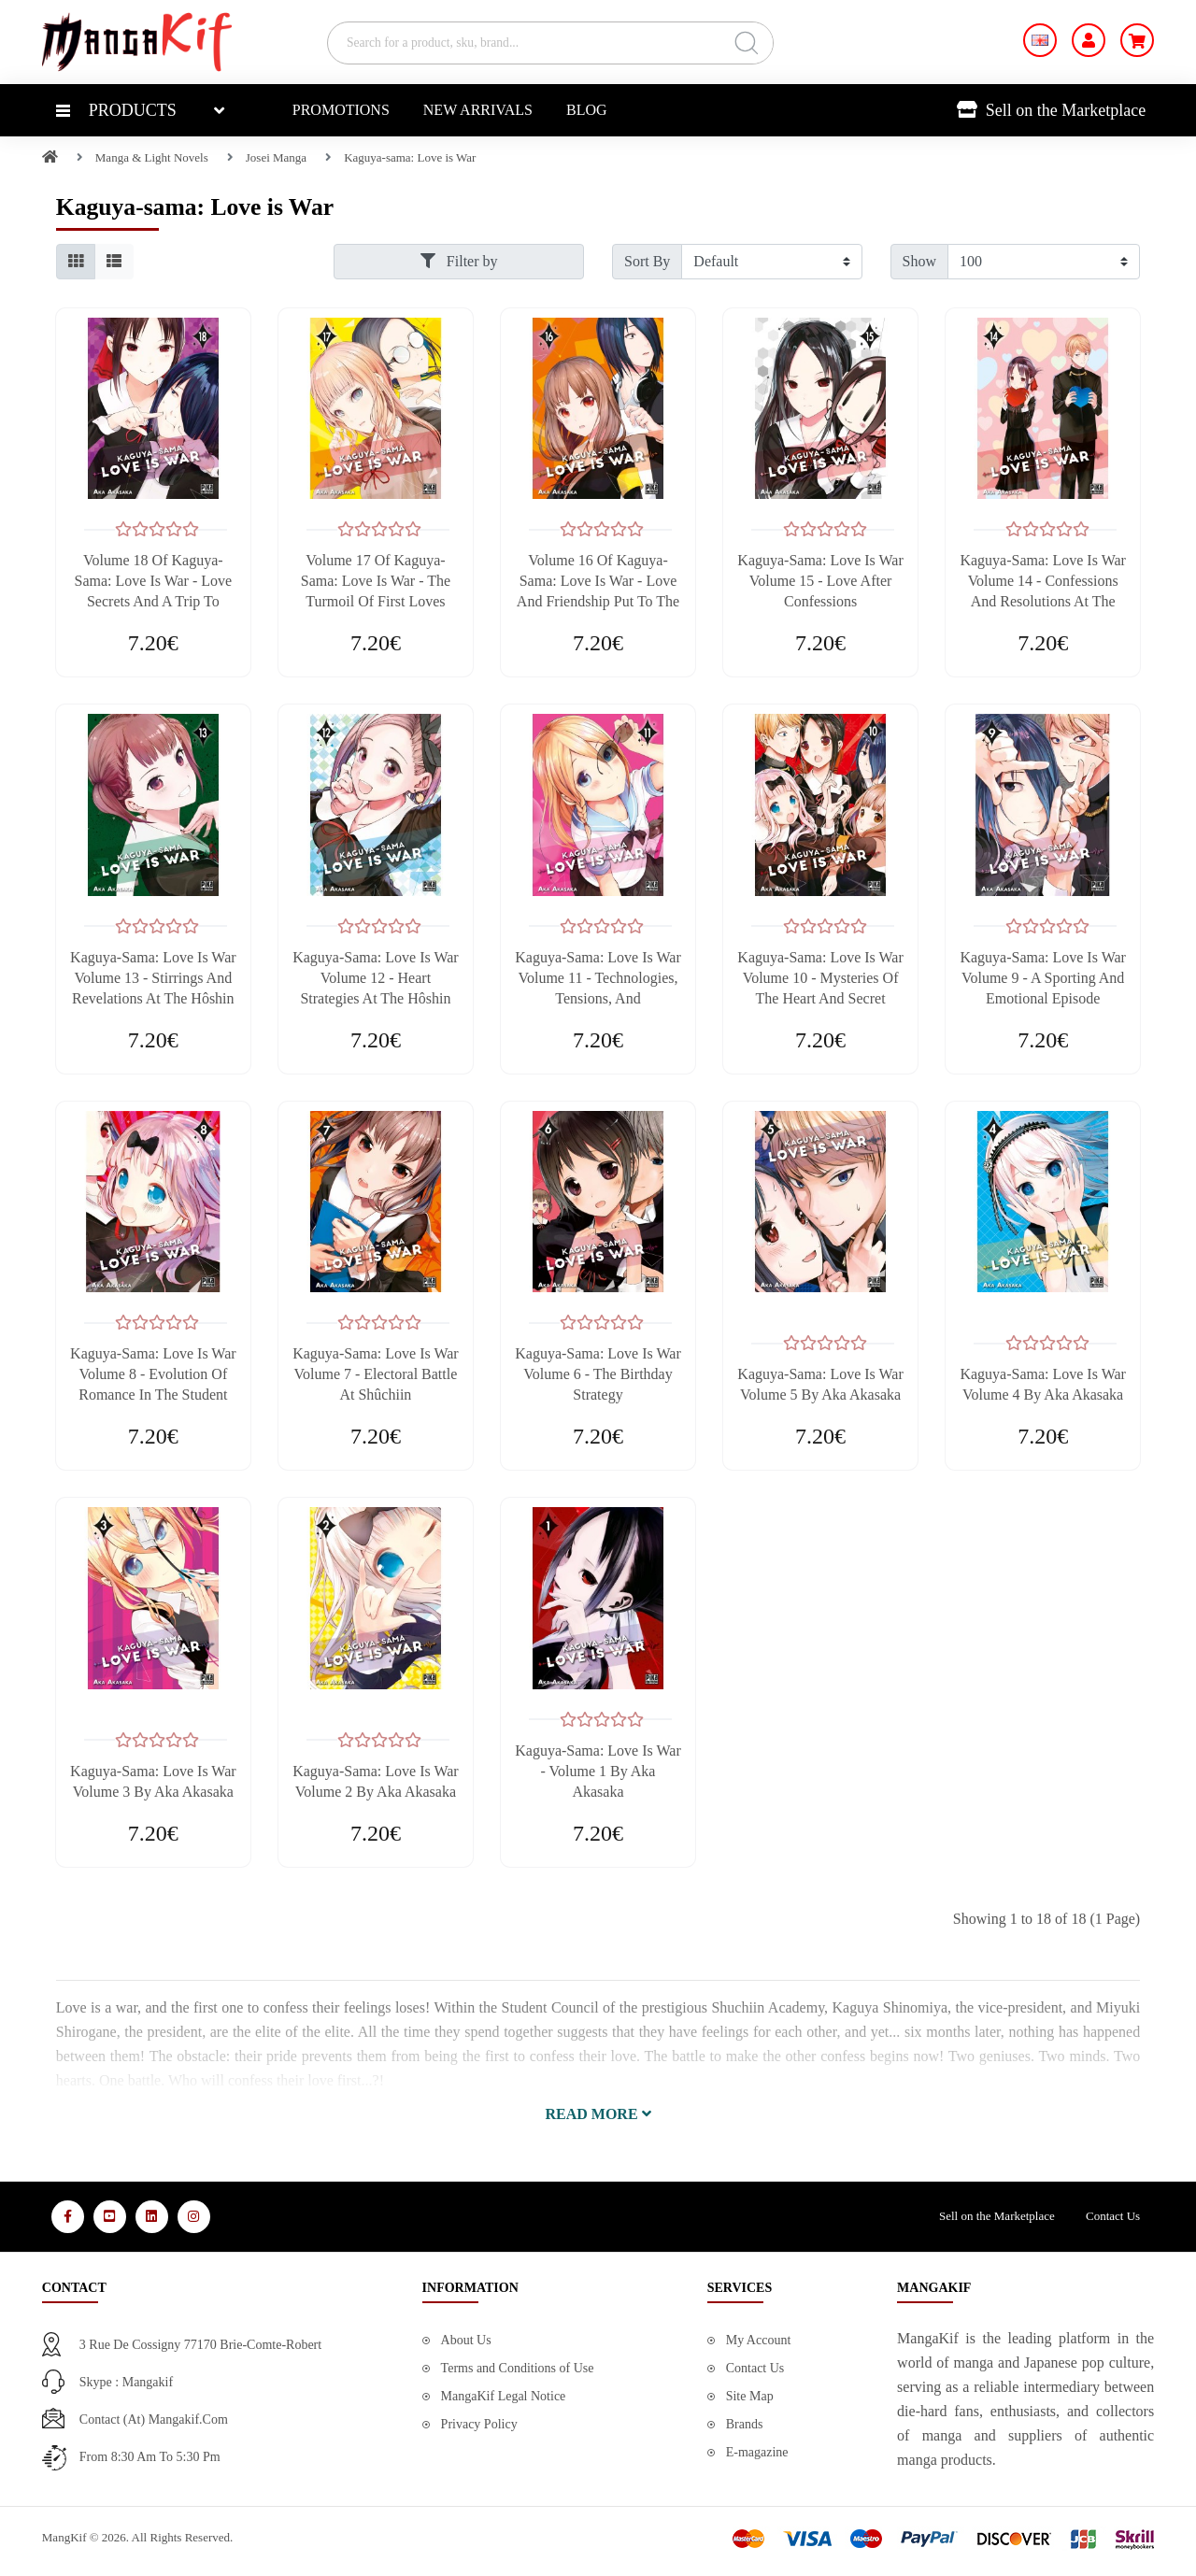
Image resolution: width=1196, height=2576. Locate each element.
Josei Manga (276, 157)
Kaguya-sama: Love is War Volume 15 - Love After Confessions (820, 580)
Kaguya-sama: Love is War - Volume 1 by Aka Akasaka (597, 1771)
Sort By (647, 261)
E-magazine (757, 2452)
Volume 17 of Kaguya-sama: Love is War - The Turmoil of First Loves (375, 580)
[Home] (50, 157)
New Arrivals (478, 110)
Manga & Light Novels (151, 157)
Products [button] (116, 110)
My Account (758, 2340)
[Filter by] (771, 261)
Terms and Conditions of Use (517, 2368)
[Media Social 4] (194, 2216)
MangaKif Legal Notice (503, 2396)
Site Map (750, 2396)
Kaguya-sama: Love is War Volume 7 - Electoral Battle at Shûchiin (375, 1373)
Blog (586, 110)
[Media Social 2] (109, 2216)
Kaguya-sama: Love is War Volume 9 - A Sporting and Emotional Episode (1042, 977)
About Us (466, 2340)
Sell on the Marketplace (1051, 110)
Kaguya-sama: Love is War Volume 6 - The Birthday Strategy (597, 1373)
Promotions (341, 110)
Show (919, 261)
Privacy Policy (479, 2424)
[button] (598, 2114)
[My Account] (1088, 40)
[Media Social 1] (67, 2216)
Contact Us (1113, 2216)
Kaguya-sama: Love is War (410, 157)
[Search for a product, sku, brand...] (550, 42)
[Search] (746, 43)
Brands (744, 2424)
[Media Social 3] (151, 2216)
